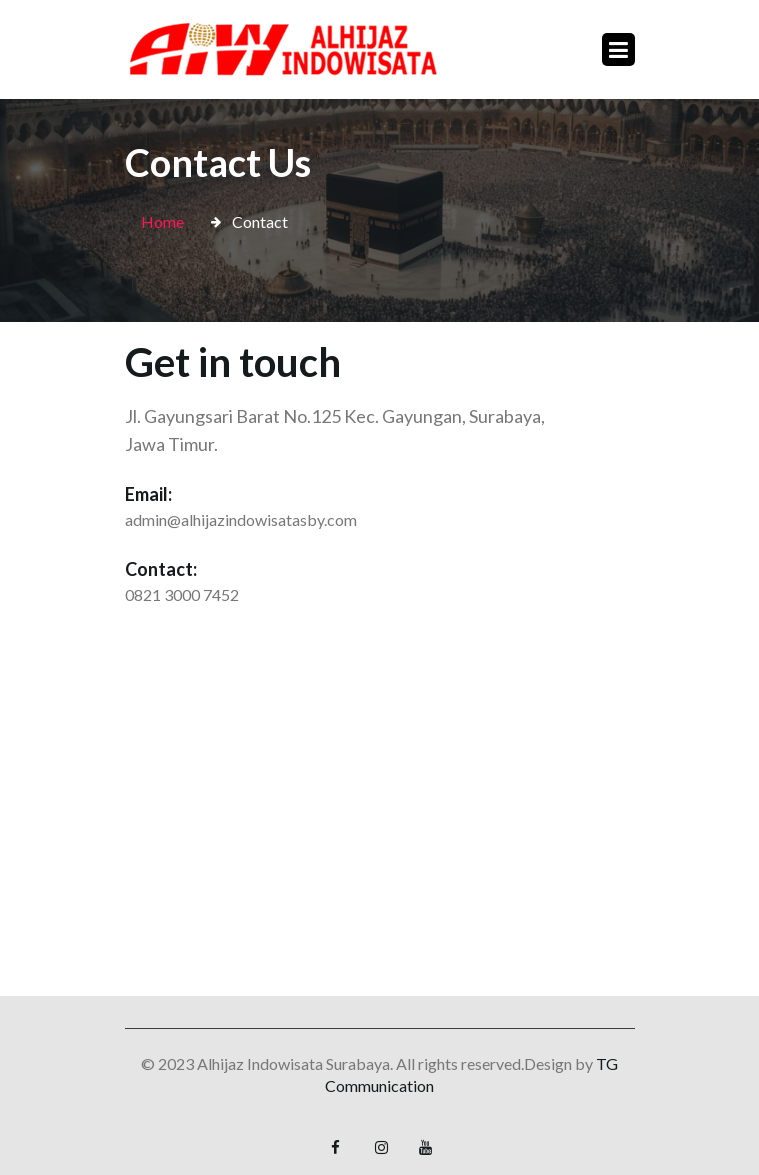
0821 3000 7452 (182, 594)
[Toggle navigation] (618, 49)
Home (162, 221)
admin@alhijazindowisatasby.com (241, 519)
